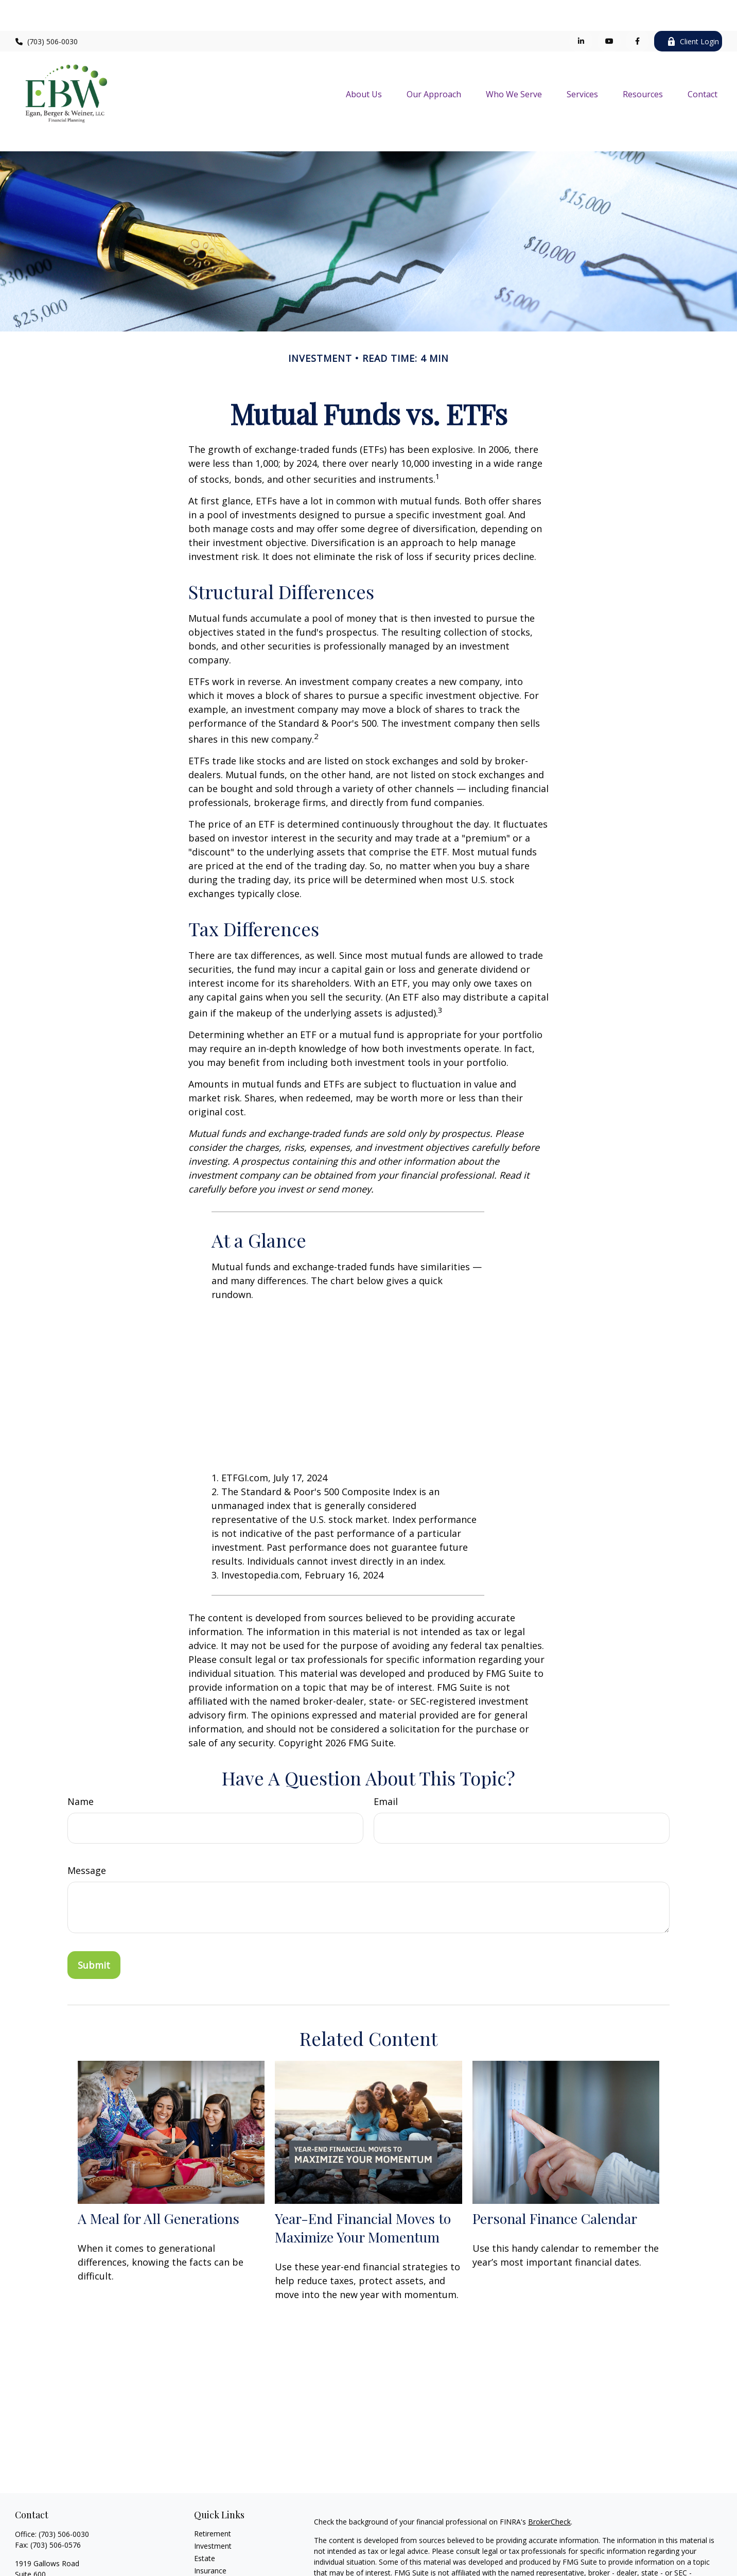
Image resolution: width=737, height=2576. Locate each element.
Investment (213, 2499)
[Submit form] (93, 1919)
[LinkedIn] (580, 10)
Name (80, 1755)
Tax (200, 2537)
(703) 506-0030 (46, 10)
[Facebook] (637, 10)
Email (386, 1755)
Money (205, 2549)
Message (86, 1824)
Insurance (210, 2524)
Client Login (693, 10)
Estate (204, 2512)
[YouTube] (609, 10)
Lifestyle (208, 2561)
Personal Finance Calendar (554, 2172)
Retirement (212, 2487)
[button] (364, 63)
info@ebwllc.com (43, 2557)
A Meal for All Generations (158, 2172)
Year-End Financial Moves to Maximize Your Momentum (363, 2181)
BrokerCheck (549, 2475)
